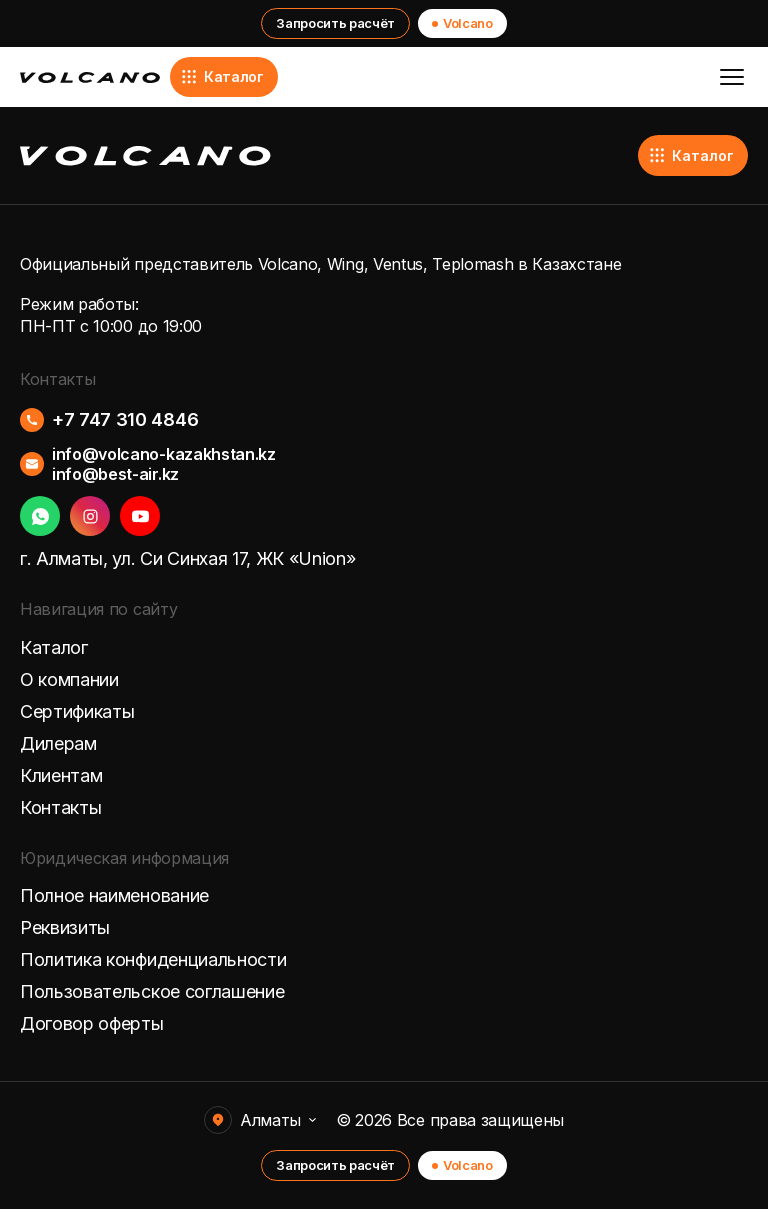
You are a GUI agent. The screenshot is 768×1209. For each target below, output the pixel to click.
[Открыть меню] (732, 77)
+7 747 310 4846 (125, 420)
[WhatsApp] (40, 516)
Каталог (222, 77)
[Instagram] (90, 516)
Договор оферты (92, 1024)
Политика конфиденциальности (153, 960)
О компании (69, 680)
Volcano (462, 23)
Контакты (60, 808)
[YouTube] (140, 516)
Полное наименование (114, 896)
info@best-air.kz (115, 474)
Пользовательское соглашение (152, 992)
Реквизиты (65, 928)
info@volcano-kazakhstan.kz (164, 454)
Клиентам (61, 776)
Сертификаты (77, 712)
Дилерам (58, 744)
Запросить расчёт (335, 23)
